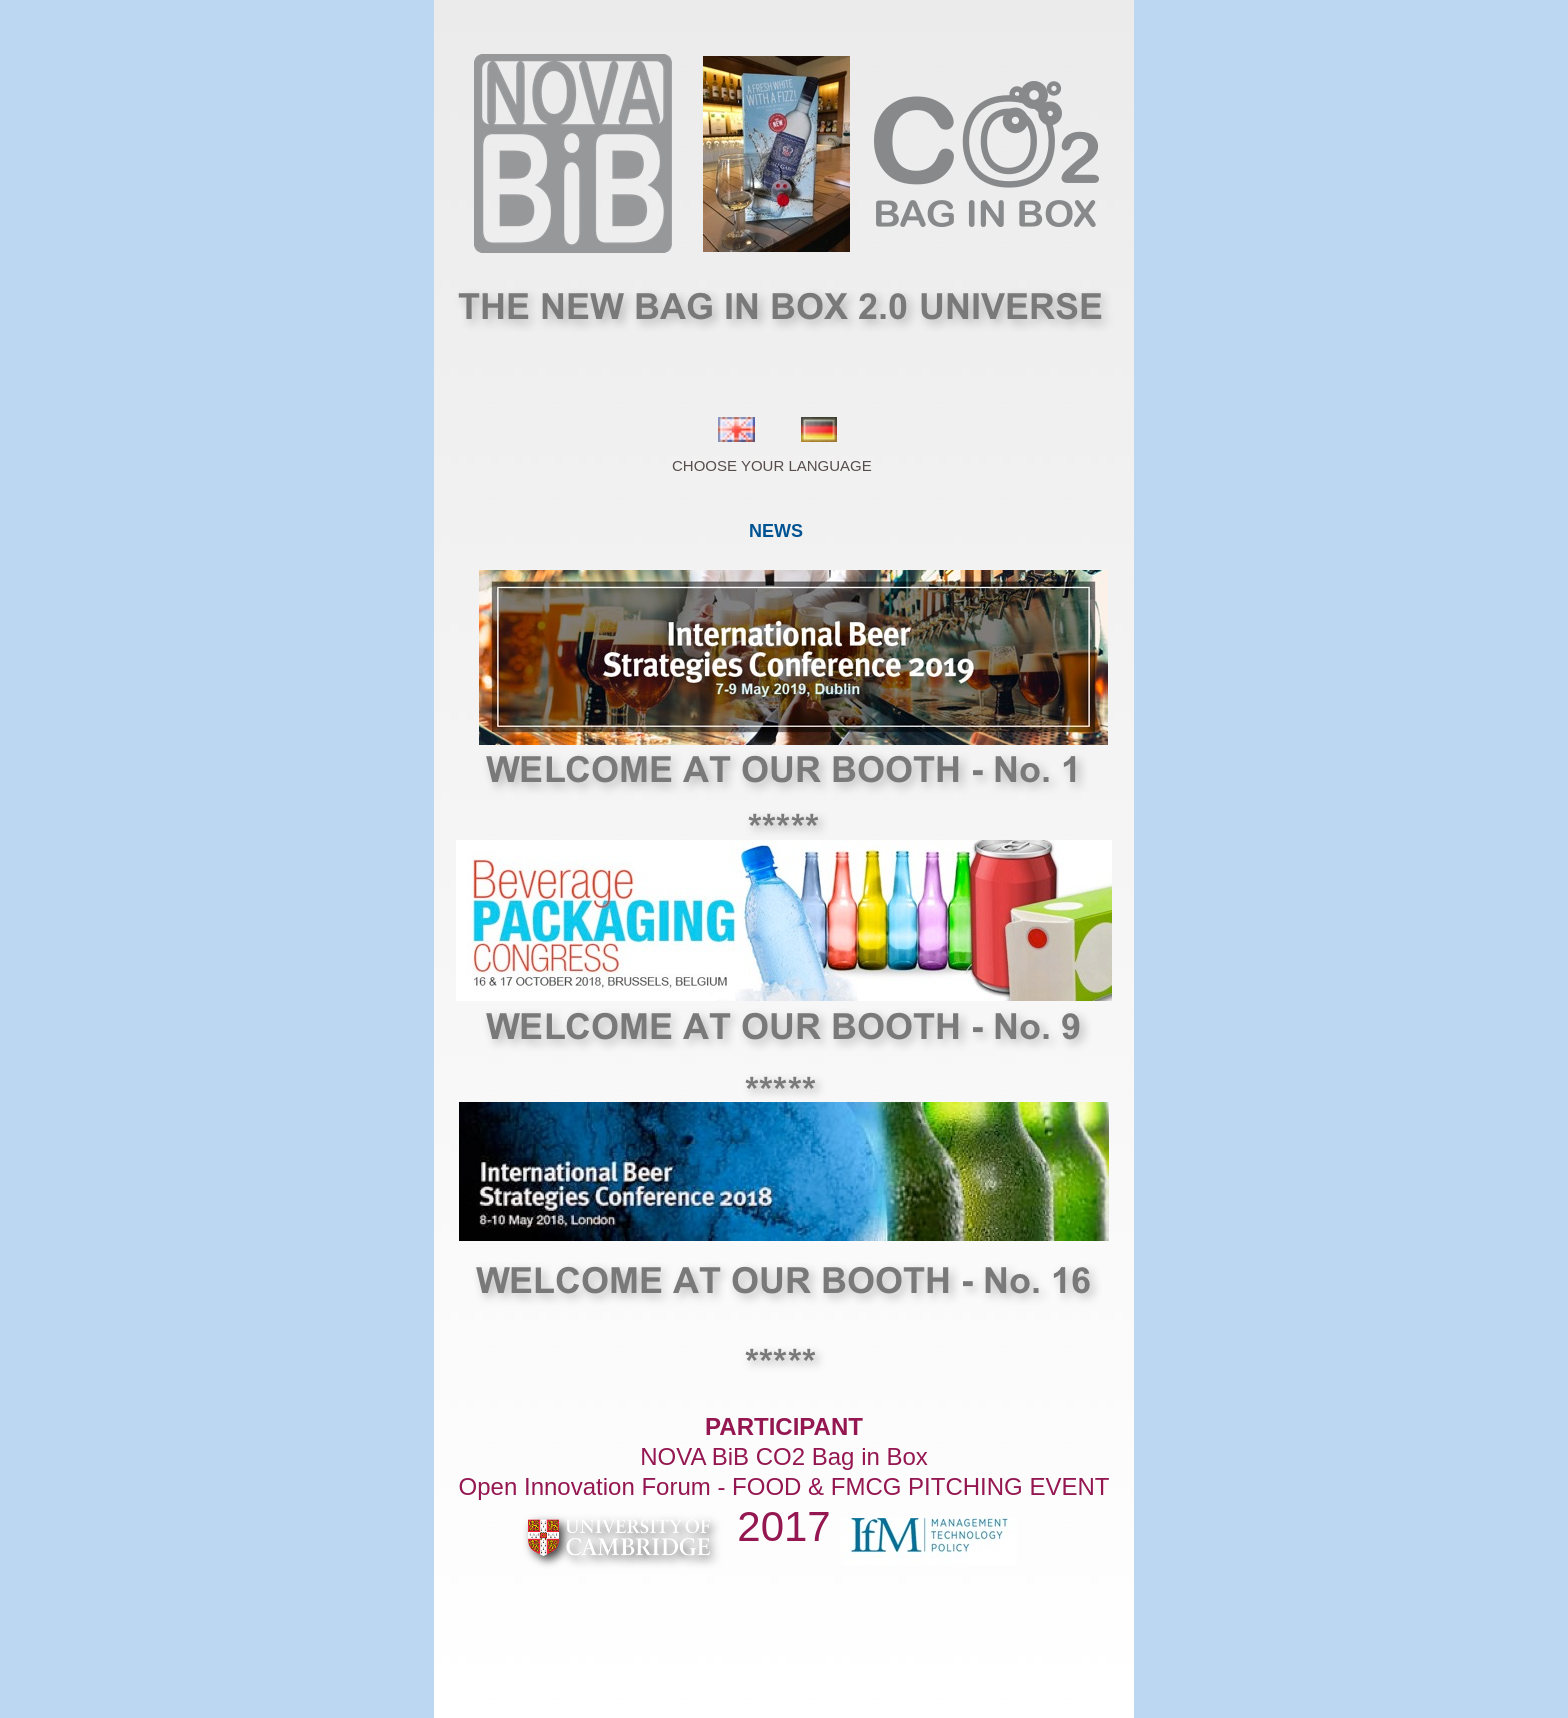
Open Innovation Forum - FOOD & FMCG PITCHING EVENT (784, 1486)
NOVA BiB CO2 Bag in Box (784, 1456)
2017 (783, 1526)
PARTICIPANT (784, 1426)
